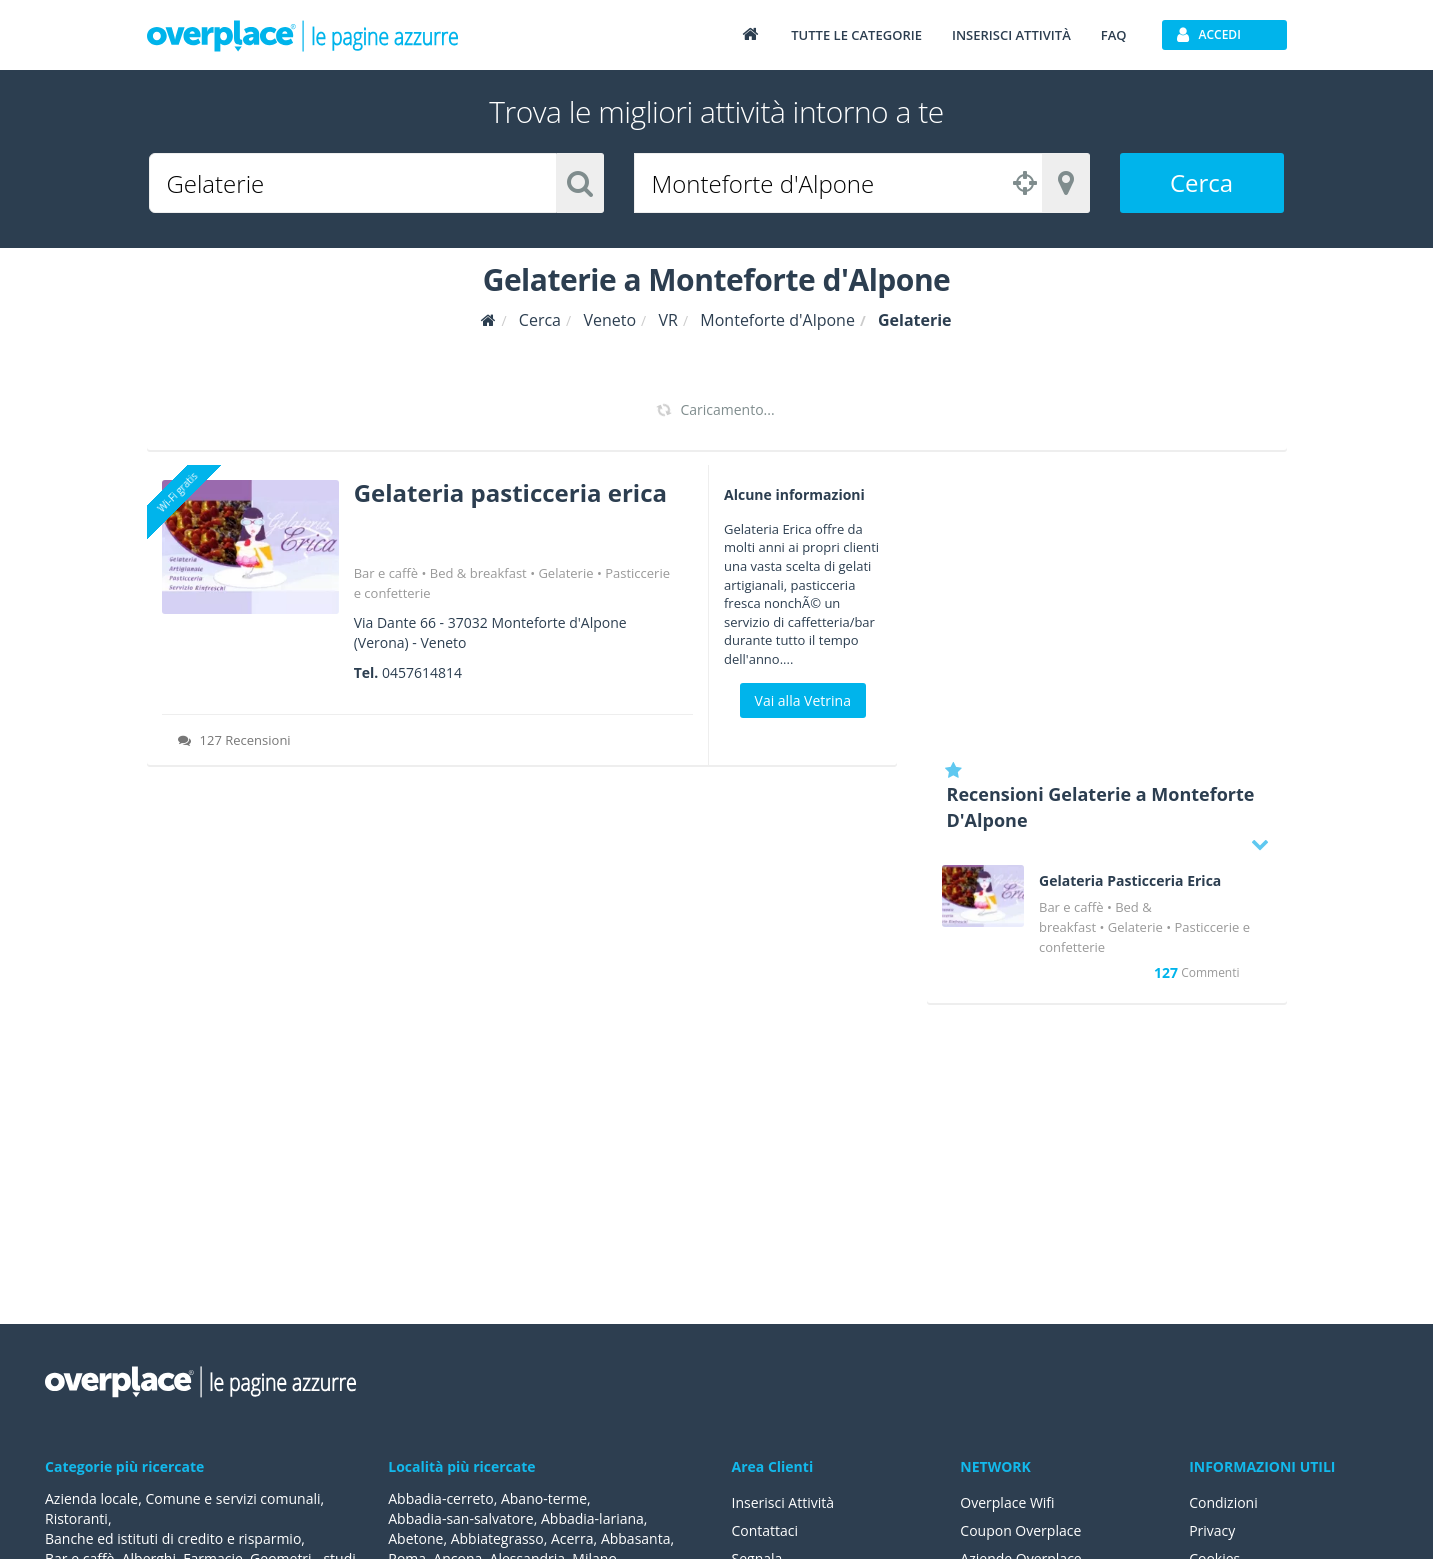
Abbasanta (636, 1538)
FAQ (1114, 35)
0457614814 (422, 672)
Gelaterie (565, 573)
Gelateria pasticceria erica (510, 492)
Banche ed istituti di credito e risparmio (173, 1538)
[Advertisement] (1107, 605)
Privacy (1212, 1530)
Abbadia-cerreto (440, 1498)
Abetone (415, 1538)
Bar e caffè (386, 573)
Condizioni (1223, 1502)
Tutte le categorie (856, 35)
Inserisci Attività (783, 1502)
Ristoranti (76, 1518)
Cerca (1201, 182)
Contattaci (765, 1530)
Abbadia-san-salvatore (460, 1518)
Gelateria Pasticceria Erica (1130, 881)
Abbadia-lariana (592, 1518)
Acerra (572, 1538)
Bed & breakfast (478, 573)
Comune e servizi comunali (232, 1498)
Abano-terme (544, 1498)
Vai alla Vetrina (803, 700)
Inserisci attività (1011, 35)
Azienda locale (91, 1498)
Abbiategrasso (497, 1538)
